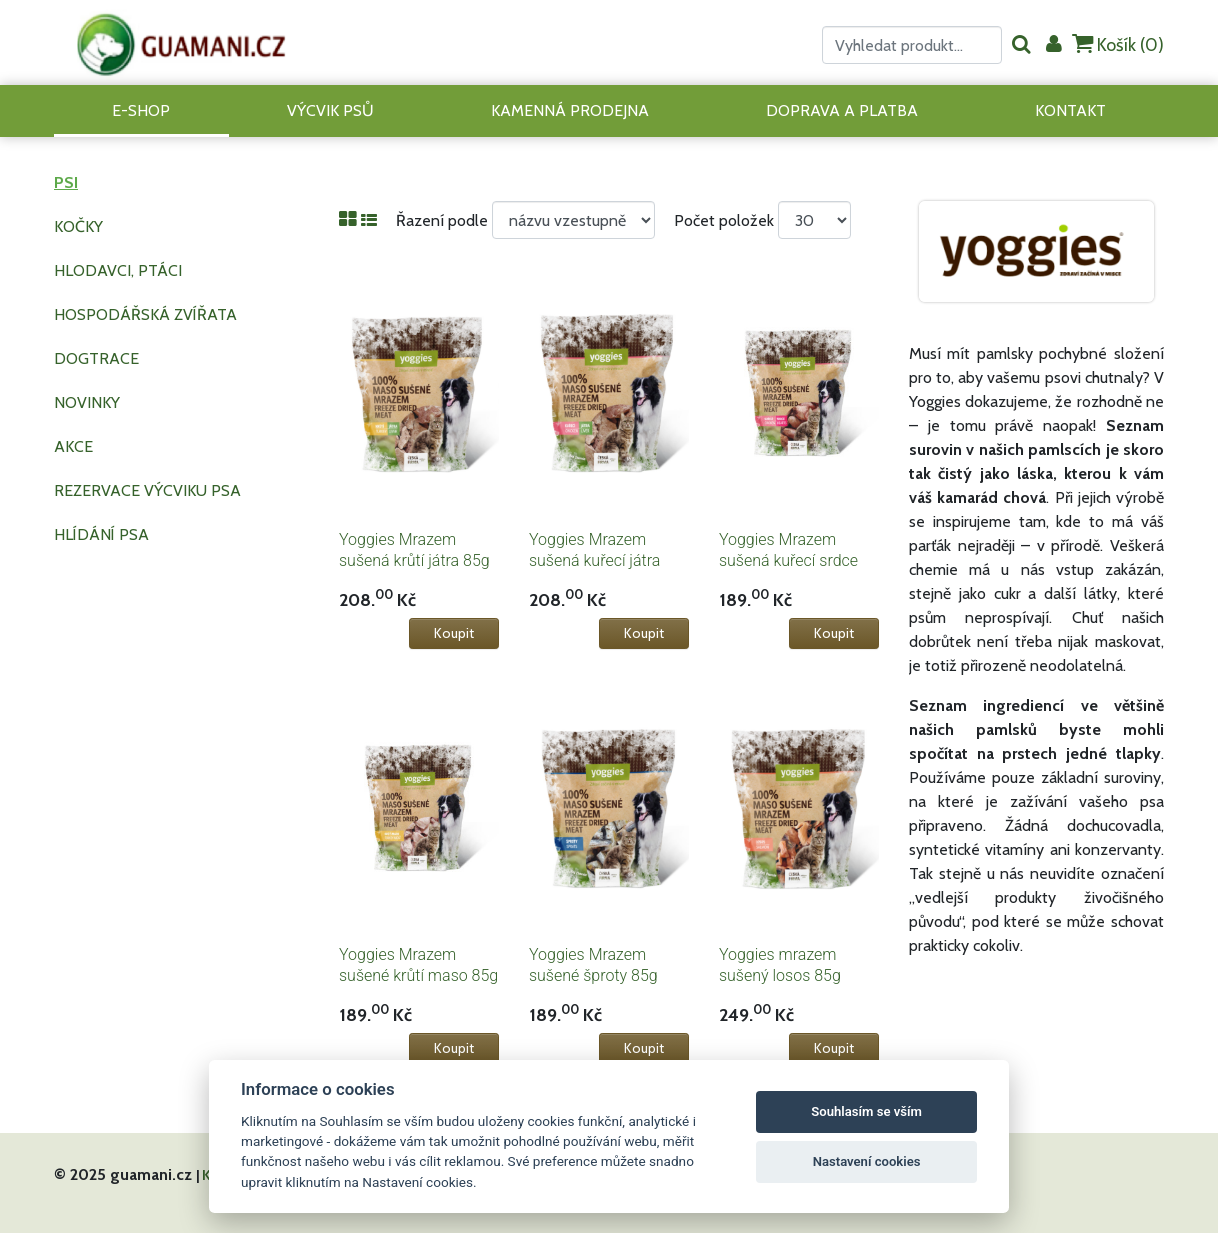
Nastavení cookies (867, 1161)
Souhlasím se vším (866, 1111)
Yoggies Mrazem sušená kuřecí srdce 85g (788, 560)
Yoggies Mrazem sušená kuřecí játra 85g (594, 560)
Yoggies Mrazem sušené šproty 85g (593, 965)
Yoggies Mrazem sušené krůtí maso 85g (418, 965)
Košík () (1118, 44)
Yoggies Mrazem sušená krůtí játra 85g (414, 550)
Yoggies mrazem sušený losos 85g (780, 965)
